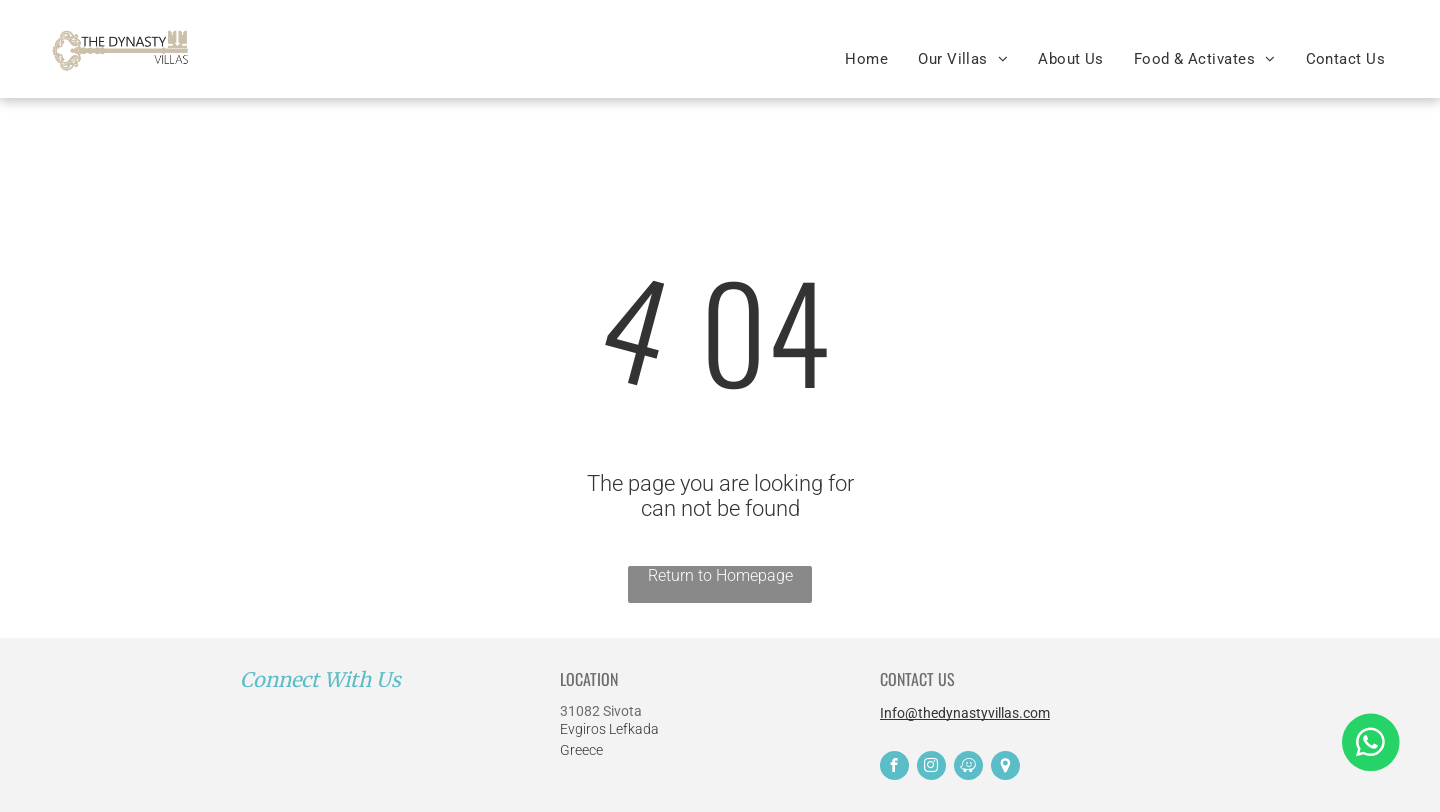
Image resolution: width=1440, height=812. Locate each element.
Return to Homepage (720, 575)
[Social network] (1005, 768)
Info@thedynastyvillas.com (965, 713)
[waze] (968, 768)
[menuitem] (866, 59)
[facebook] (894, 768)
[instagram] (931, 768)
